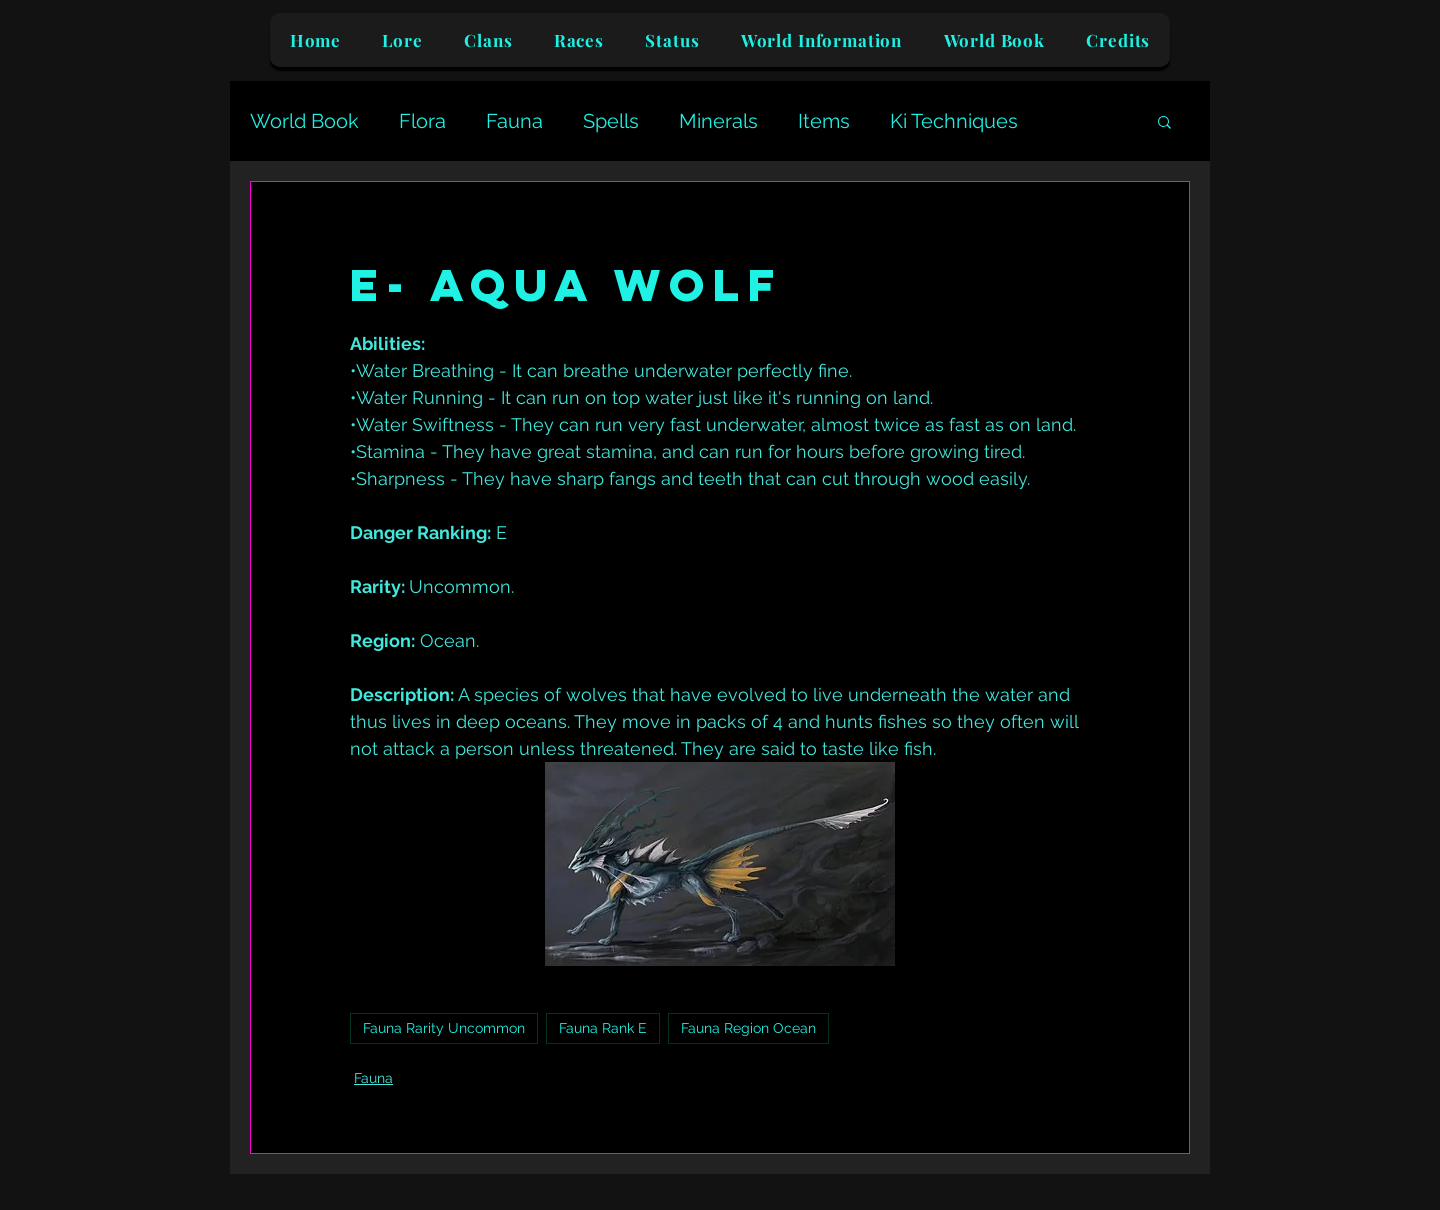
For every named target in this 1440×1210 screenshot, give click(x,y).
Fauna (514, 121)
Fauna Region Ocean (748, 1028)
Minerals (718, 121)
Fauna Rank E (603, 1028)
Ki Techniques (954, 121)
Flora (422, 121)
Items (824, 121)
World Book (304, 121)
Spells (611, 121)
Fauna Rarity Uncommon (444, 1028)
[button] (1164, 121)
